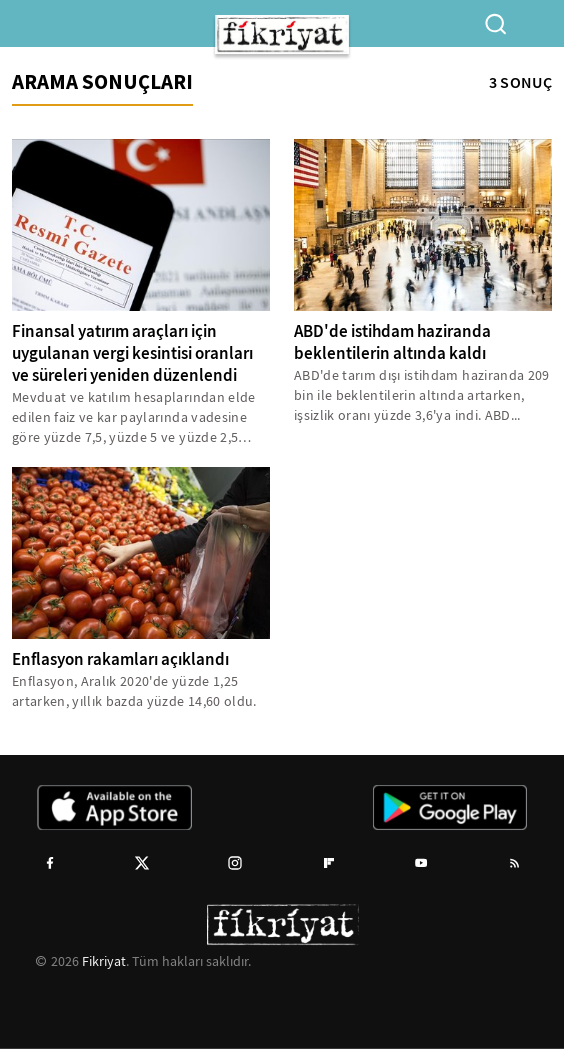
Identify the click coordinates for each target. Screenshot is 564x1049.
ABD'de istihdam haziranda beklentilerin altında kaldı (392, 342)
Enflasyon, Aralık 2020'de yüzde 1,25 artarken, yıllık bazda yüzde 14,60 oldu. (134, 691)
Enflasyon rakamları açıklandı (120, 659)
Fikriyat (104, 961)
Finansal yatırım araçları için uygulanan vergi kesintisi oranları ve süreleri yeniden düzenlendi (132, 353)
